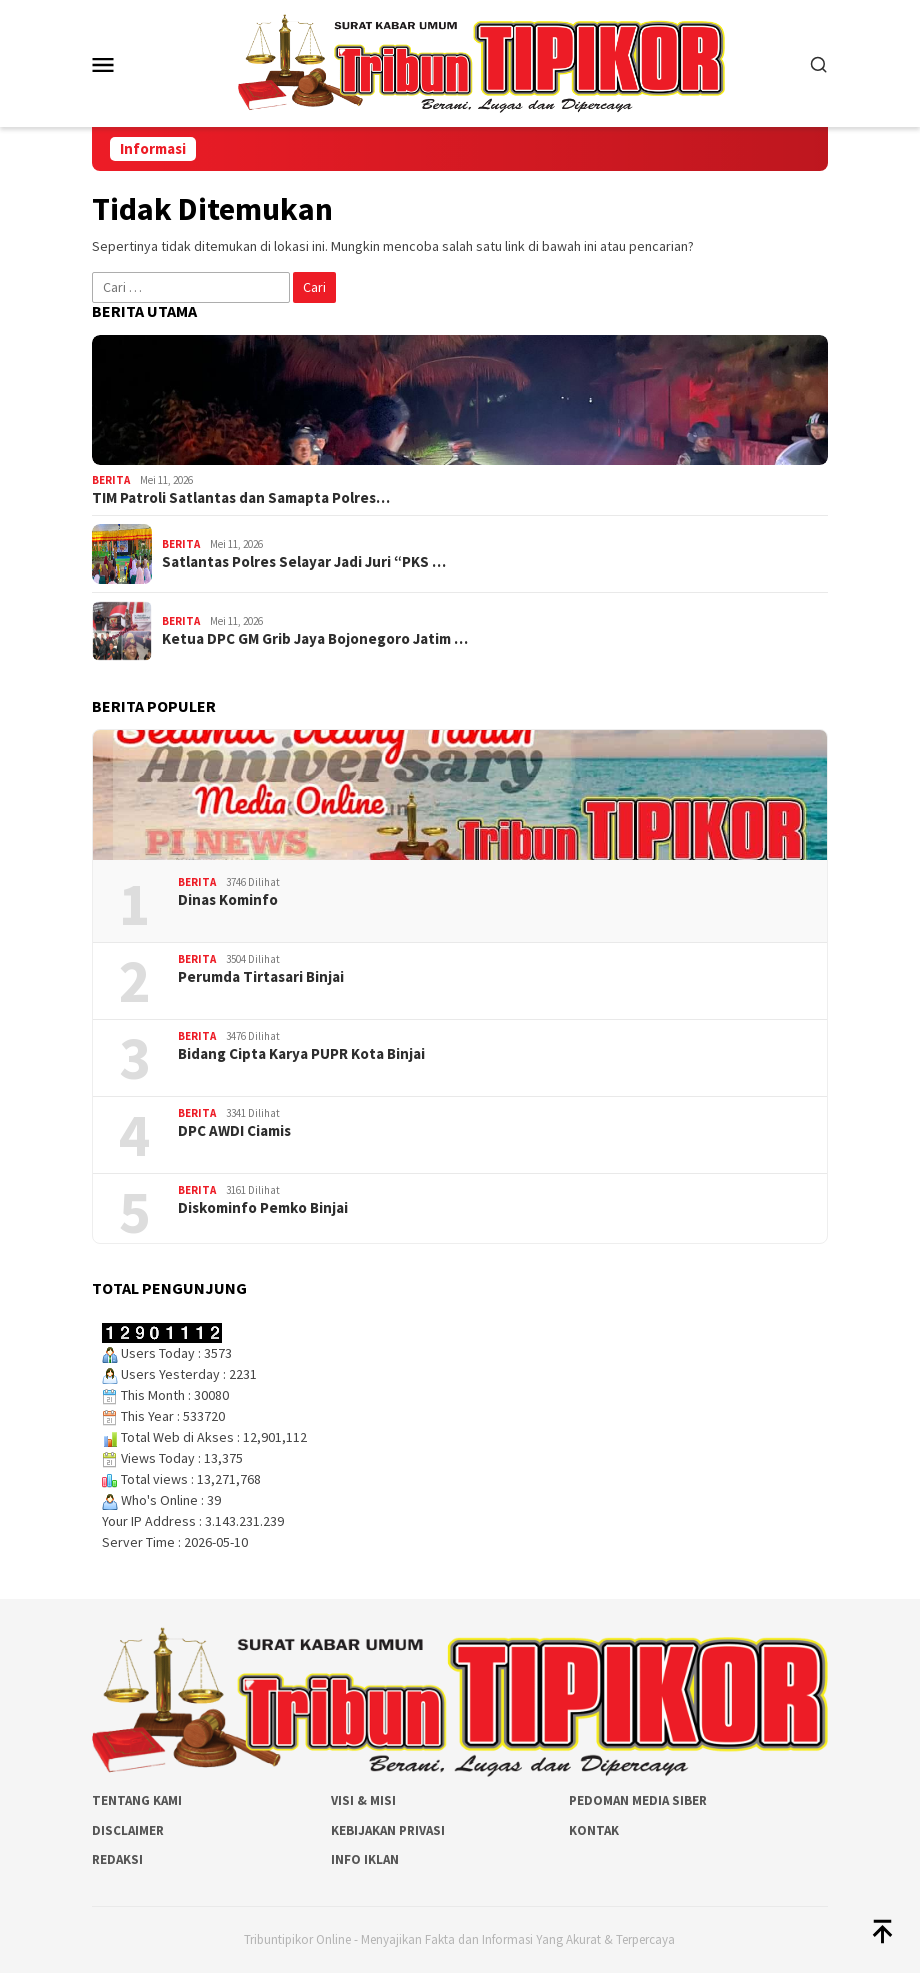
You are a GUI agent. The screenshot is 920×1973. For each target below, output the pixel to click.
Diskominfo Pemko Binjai (263, 1208)
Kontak (594, 1830)
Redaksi (117, 1859)
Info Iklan (365, 1859)
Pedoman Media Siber (638, 1800)
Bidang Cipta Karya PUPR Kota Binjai (301, 1054)
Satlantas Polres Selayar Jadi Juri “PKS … (304, 562)
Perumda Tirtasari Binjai (261, 977)
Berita (111, 480)
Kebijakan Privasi (388, 1830)
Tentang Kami (137, 1800)
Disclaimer (128, 1830)
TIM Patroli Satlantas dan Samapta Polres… (241, 498)
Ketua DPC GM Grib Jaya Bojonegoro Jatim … (315, 639)
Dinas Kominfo (228, 900)
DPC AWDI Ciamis (234, 1131)
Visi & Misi (363, 1800)
